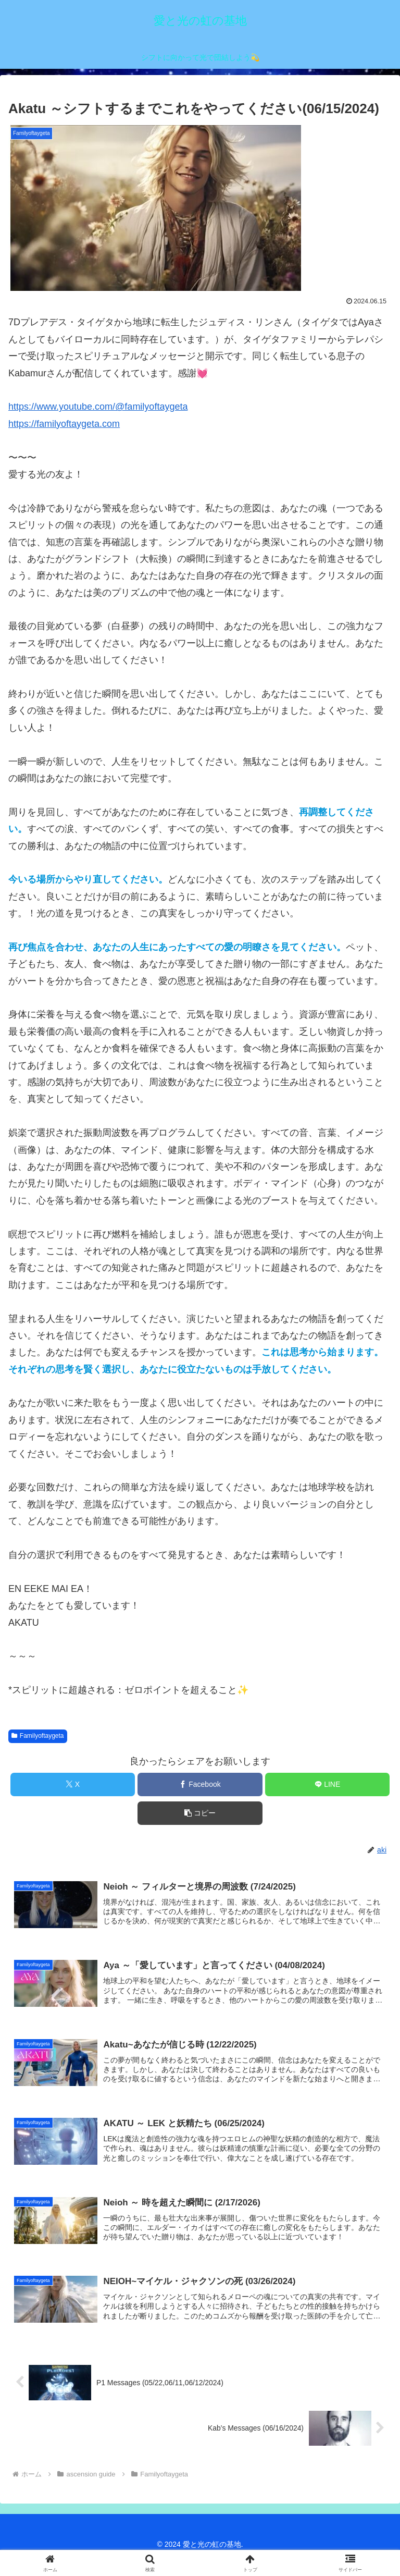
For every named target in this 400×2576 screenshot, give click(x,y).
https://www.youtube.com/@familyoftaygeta (98, 406)
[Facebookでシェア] (200, 1784)
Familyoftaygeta (37, 1735)
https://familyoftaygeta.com (64, 424)
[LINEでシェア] (327, 1784)
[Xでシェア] (72, 1784)
